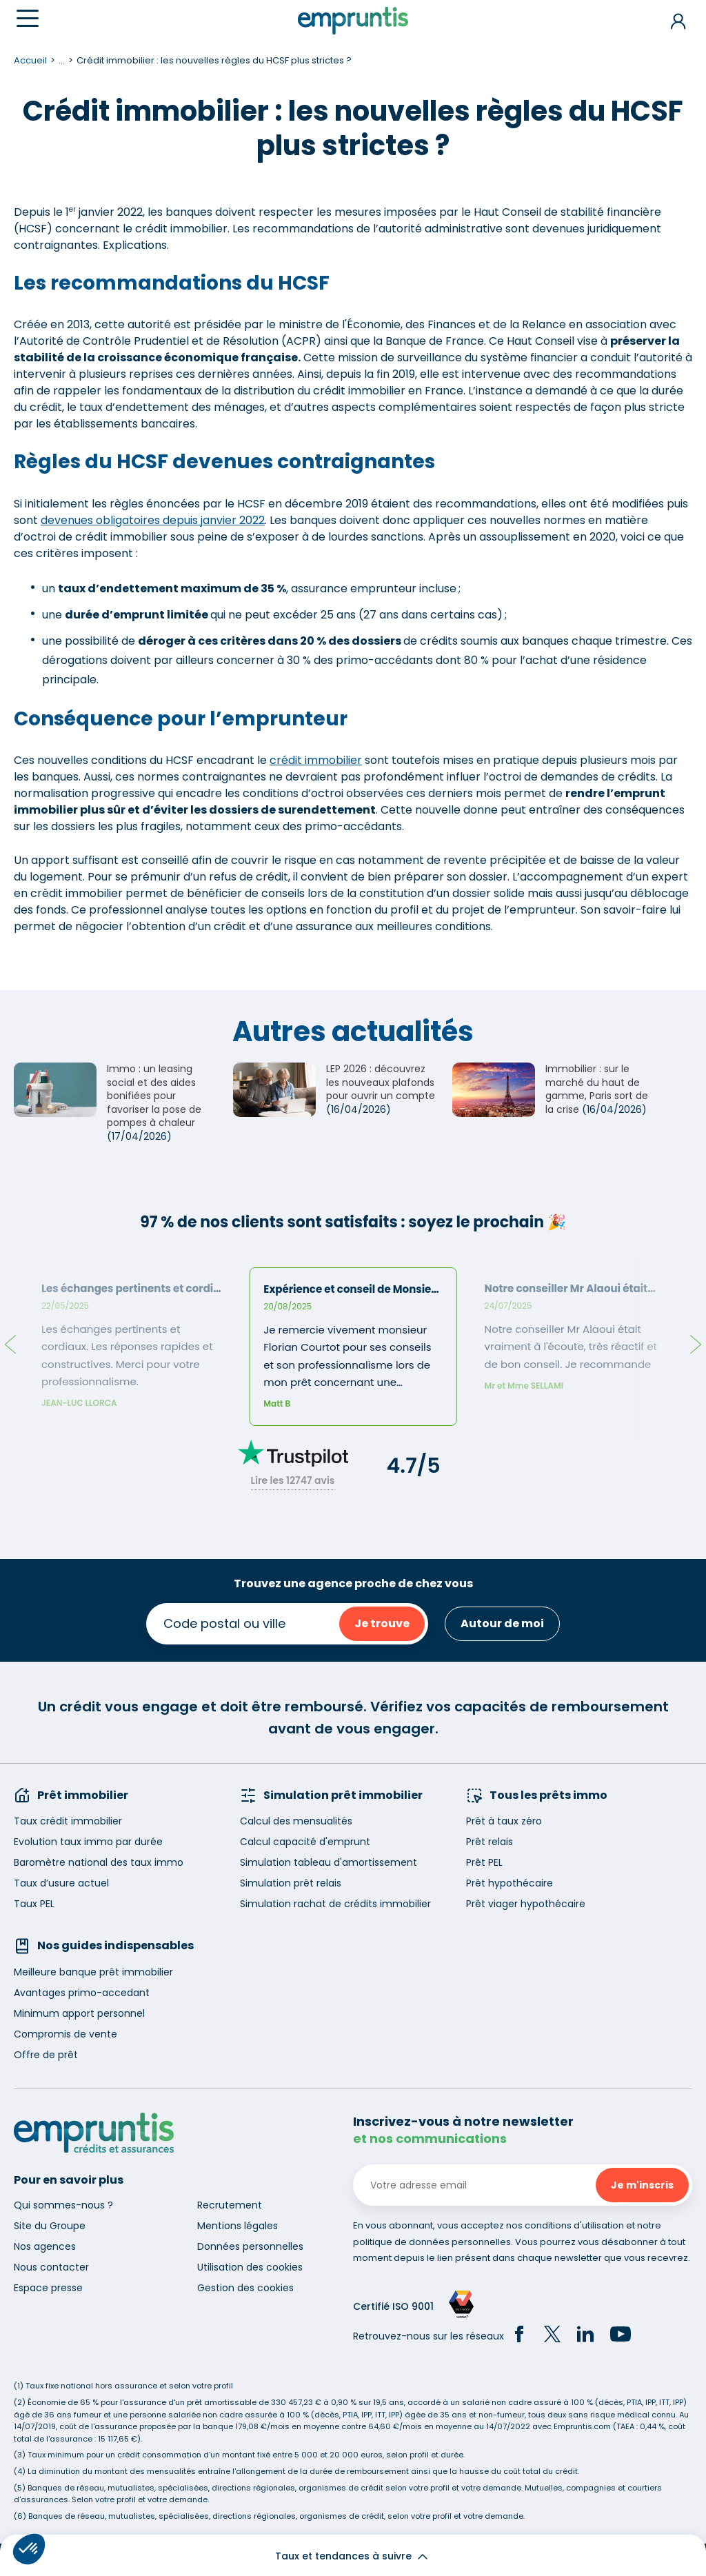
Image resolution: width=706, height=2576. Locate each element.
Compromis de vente (65, 2034)
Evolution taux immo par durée (88, 1842)
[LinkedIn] (585, 2336)
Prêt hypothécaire (509, 1883)
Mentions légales (237, 2226)
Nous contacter (51, 2267)
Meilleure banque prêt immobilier (93, 1972)
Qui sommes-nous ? (63, 2205)
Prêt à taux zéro (504, 1821)
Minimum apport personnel (79, 2013)
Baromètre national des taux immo (98, 1862)
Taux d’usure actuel (61, 1883)
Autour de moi (502, 1623)
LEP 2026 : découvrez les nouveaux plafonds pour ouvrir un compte (380, 1082)
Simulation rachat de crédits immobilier (335, 1904)
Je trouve (382, 1623)
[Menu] (27, 18)
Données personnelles (250, 2246)
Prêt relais (489, 1842)
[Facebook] (519, 2336)
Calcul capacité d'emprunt (305, 1842)
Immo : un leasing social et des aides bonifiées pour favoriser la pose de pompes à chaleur (154, 1095)
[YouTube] (620, 2336)
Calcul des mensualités (296, 1821)
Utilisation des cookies (250, 2267)
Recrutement (229, 2205)
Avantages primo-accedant (82, 1993)
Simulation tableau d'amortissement (328, 1862)
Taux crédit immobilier (68, 1821)
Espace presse (48, 2288)
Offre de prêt (46, 2055)
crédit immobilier (316, 760)
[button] (29, 2549)
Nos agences (45, 2246)
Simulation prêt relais (290, 1883)
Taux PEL (34, 1904)
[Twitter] (552, 2336)
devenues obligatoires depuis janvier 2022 (153, 520)
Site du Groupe (49, 2226)
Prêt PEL (484, 1862)
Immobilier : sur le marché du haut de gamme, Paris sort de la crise (596, 1089)
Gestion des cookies (245, 2288)
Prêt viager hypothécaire (525, 1904)
